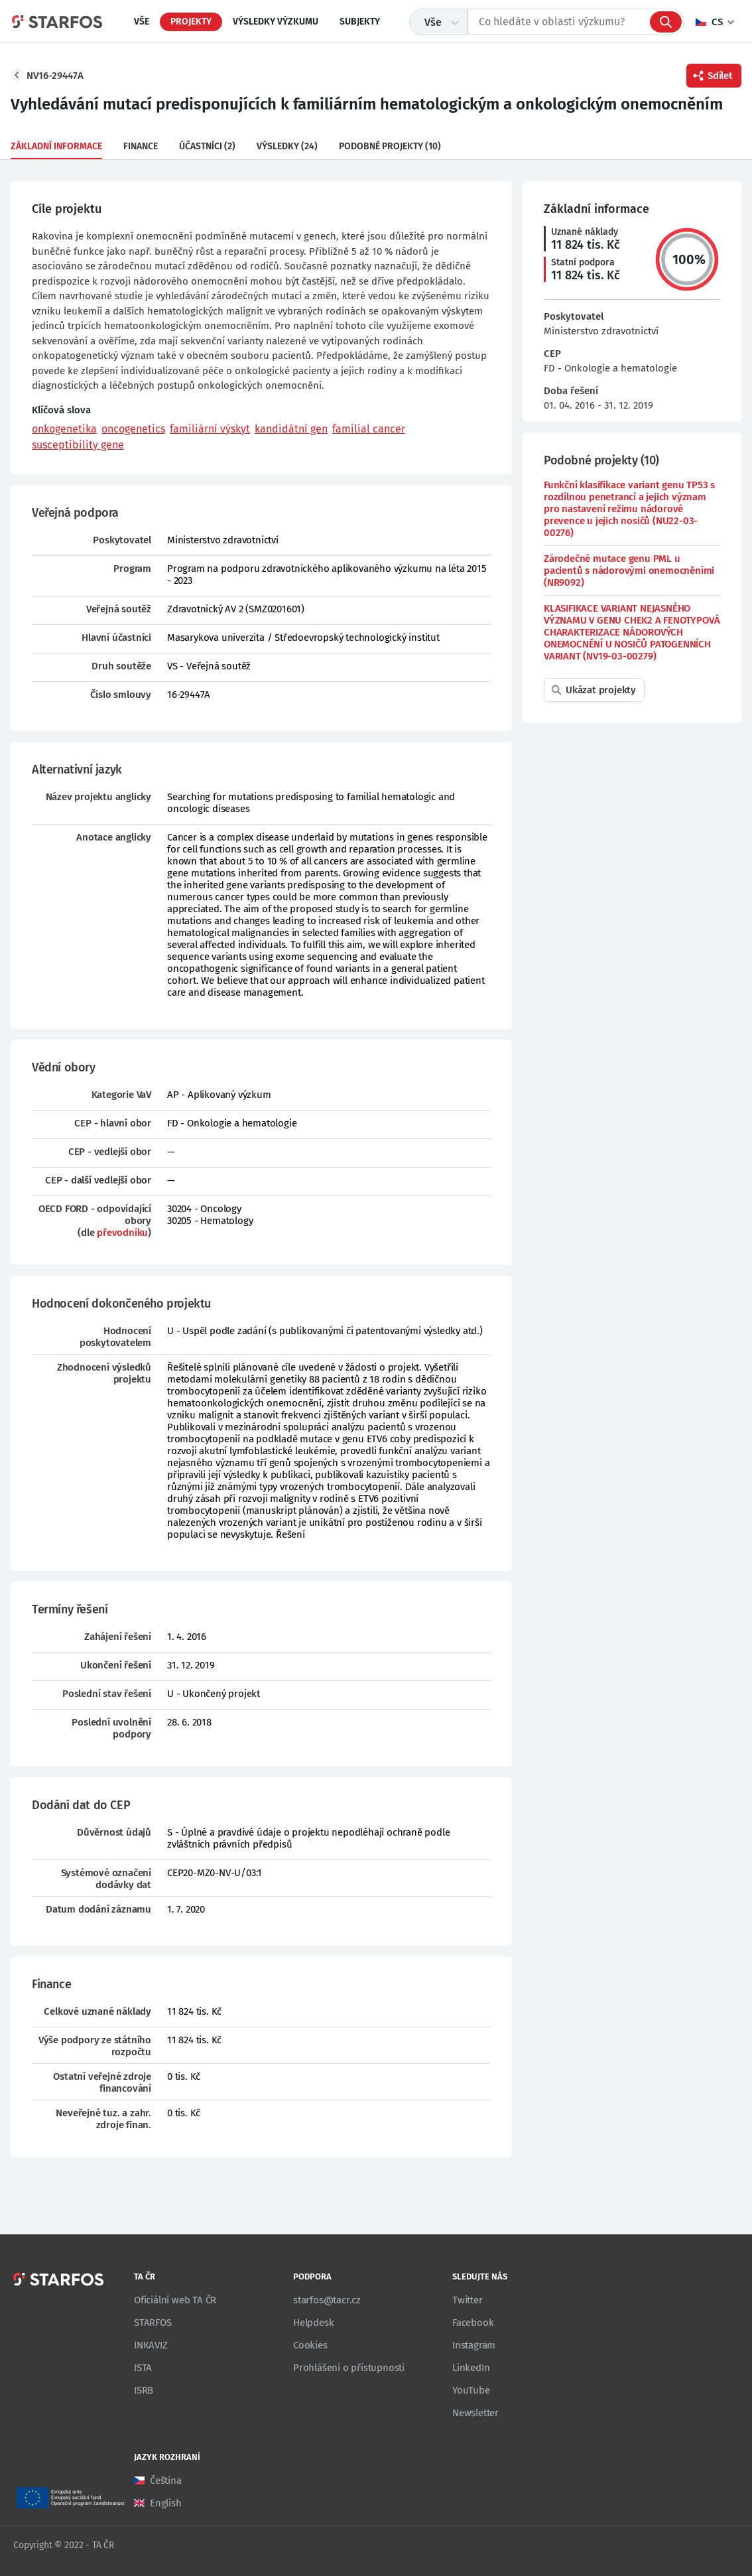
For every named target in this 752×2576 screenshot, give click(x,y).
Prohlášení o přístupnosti (349, 2368)
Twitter (467, 2300)
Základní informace (56, 146)
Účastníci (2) (207, 146)
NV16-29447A (55, 76)
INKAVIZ (151, 2345)
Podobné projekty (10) (390, 146)
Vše (141, 21)
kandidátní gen (291, 429)
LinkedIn (470, 2368)
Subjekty (360, 21)
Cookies (310, 2345)
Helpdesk (313, 2323)
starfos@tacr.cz (327, 2300)
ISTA (143, 2368)
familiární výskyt (210, 429)
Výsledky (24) (287, 146)
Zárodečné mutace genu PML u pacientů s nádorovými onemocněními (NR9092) (629, 570)
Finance (140, 146)
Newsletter (475, 2413)
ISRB (143, 2390)
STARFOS (153, 2323)
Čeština (166, 2480)
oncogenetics (133, 429)
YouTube (471, 2390)
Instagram (473, 2345)
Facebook (472, 2323)
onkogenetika (64, 429)
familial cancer (368, 429)
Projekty (191, 21)
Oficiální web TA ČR (175, 2300)
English (166, 2503)
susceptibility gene (78, 445)
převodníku (122, 1233)
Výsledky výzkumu (275, 21)
